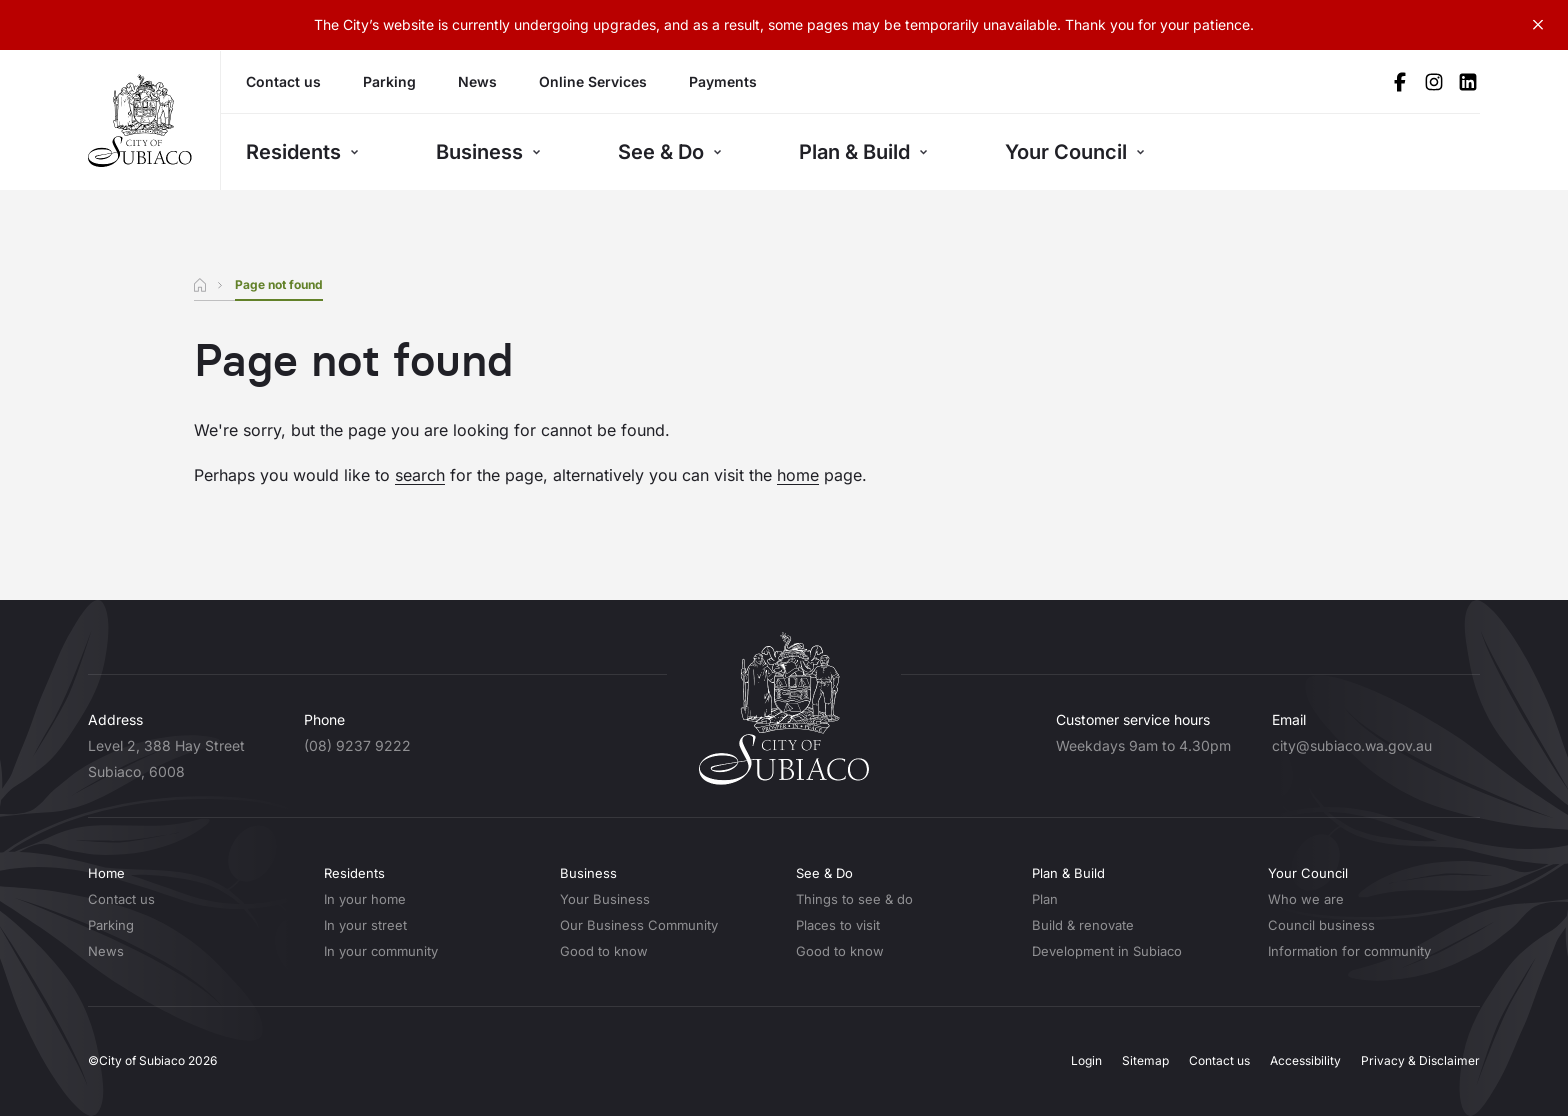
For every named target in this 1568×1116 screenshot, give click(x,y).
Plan (1045, 899)
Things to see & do (854, 899)
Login (1086, 1060)
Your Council (1075, 152)
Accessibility (1305, 1060)
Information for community (1349, 951)
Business (488, 152)
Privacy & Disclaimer (1420, 1060)
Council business (1321, 925)
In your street (365, 925)
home (798, 475)
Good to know (604, 951)
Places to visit (838, 925)
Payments (723, 81)
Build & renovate (1083, 925)
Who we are (1306, 899)
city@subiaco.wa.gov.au (1352, 745)
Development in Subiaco (1107, 951)
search (420, 475)
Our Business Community (639, 925)
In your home (365, 899)
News (477, 81)
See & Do (670, 152)
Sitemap (1145, 1060)
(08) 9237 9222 (357, 745)
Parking (389, 81)
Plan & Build (863, 152)
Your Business (605, 899)
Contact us (283, 81)
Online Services (593, 81)
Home (106, 873)
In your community (381, 951)
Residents (302, 152)
